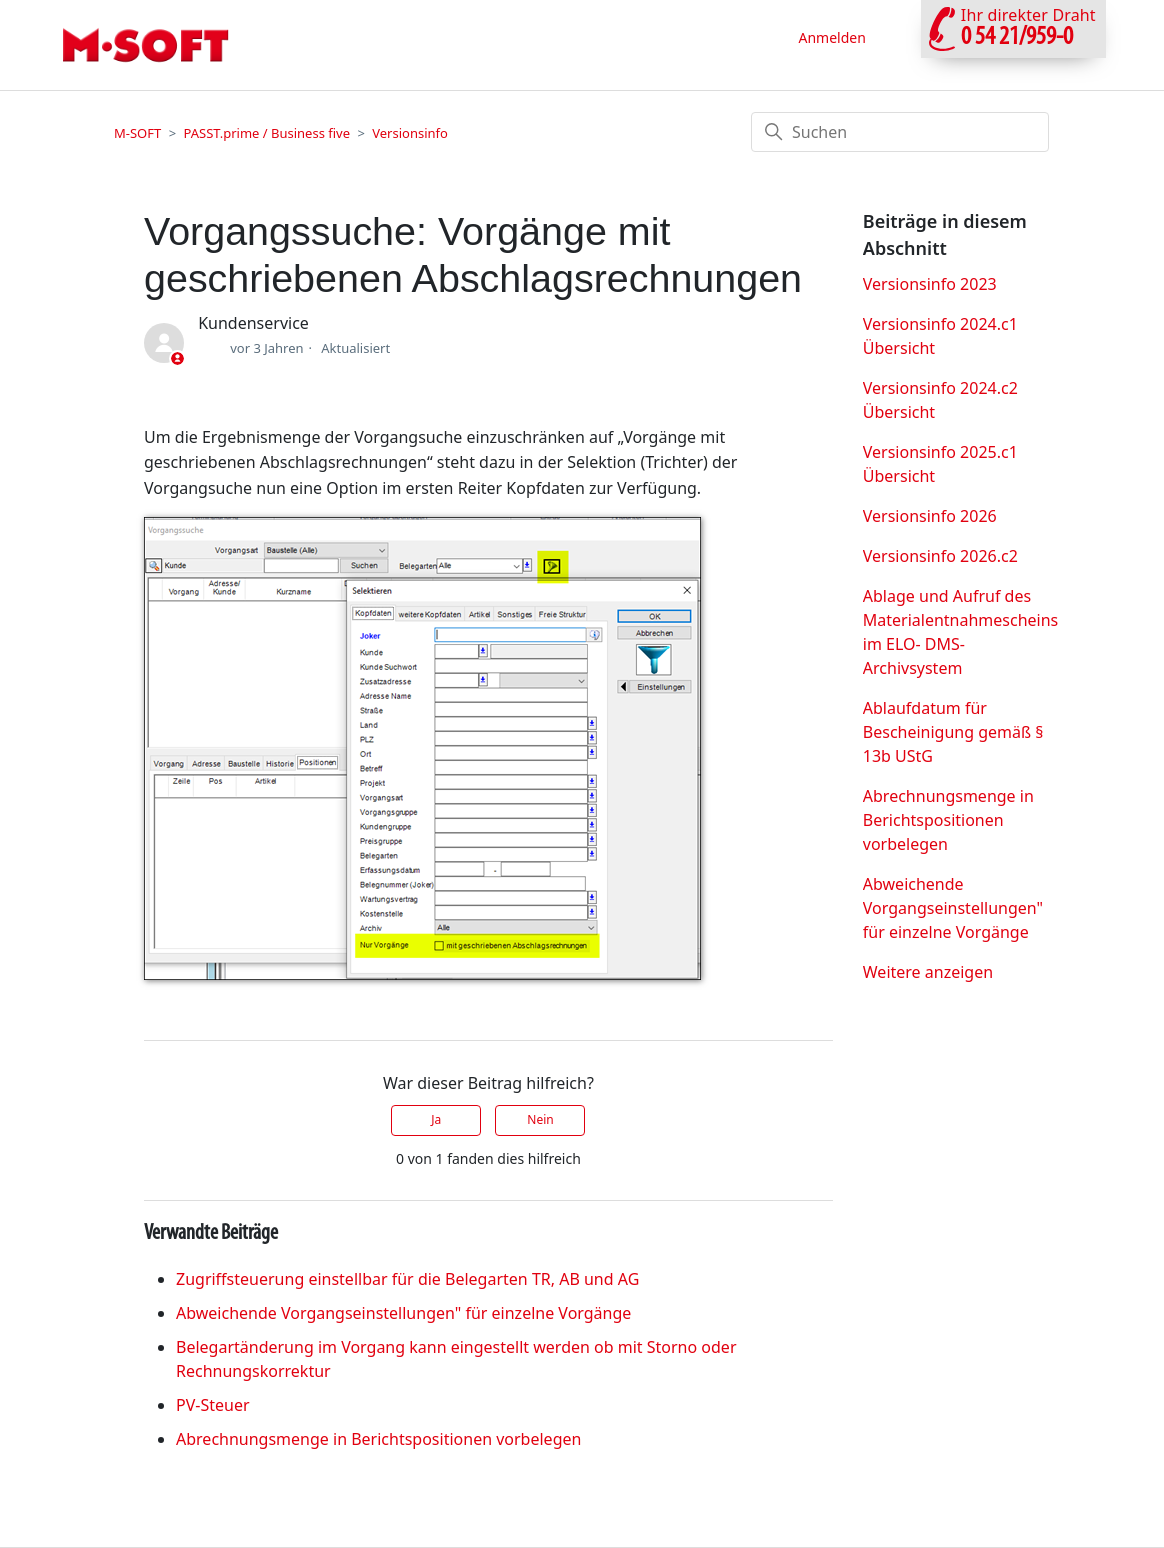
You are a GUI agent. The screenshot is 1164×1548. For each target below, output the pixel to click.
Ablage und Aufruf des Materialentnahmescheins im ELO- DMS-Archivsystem (961, 632)
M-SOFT (137, 133)
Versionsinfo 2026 (930, 516)
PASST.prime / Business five (266, 133)
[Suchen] (900, 132)
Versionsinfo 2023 (930, 284)
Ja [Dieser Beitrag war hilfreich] (436, 1119)
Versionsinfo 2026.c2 (940, 556)
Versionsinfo (410, 133)
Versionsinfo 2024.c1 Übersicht (940, 336)
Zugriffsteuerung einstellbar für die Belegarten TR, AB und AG (407, 1279)
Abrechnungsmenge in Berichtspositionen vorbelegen (378, 1439)
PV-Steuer (213, 1405)
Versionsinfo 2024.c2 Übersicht (940, 400)
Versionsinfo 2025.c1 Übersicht (940, 464)
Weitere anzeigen (928, 972)
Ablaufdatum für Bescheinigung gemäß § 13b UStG (953, 732)
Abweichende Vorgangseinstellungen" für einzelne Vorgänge (403, 1313)
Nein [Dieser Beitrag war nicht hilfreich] (540, 1119)
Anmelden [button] (831, 37)
